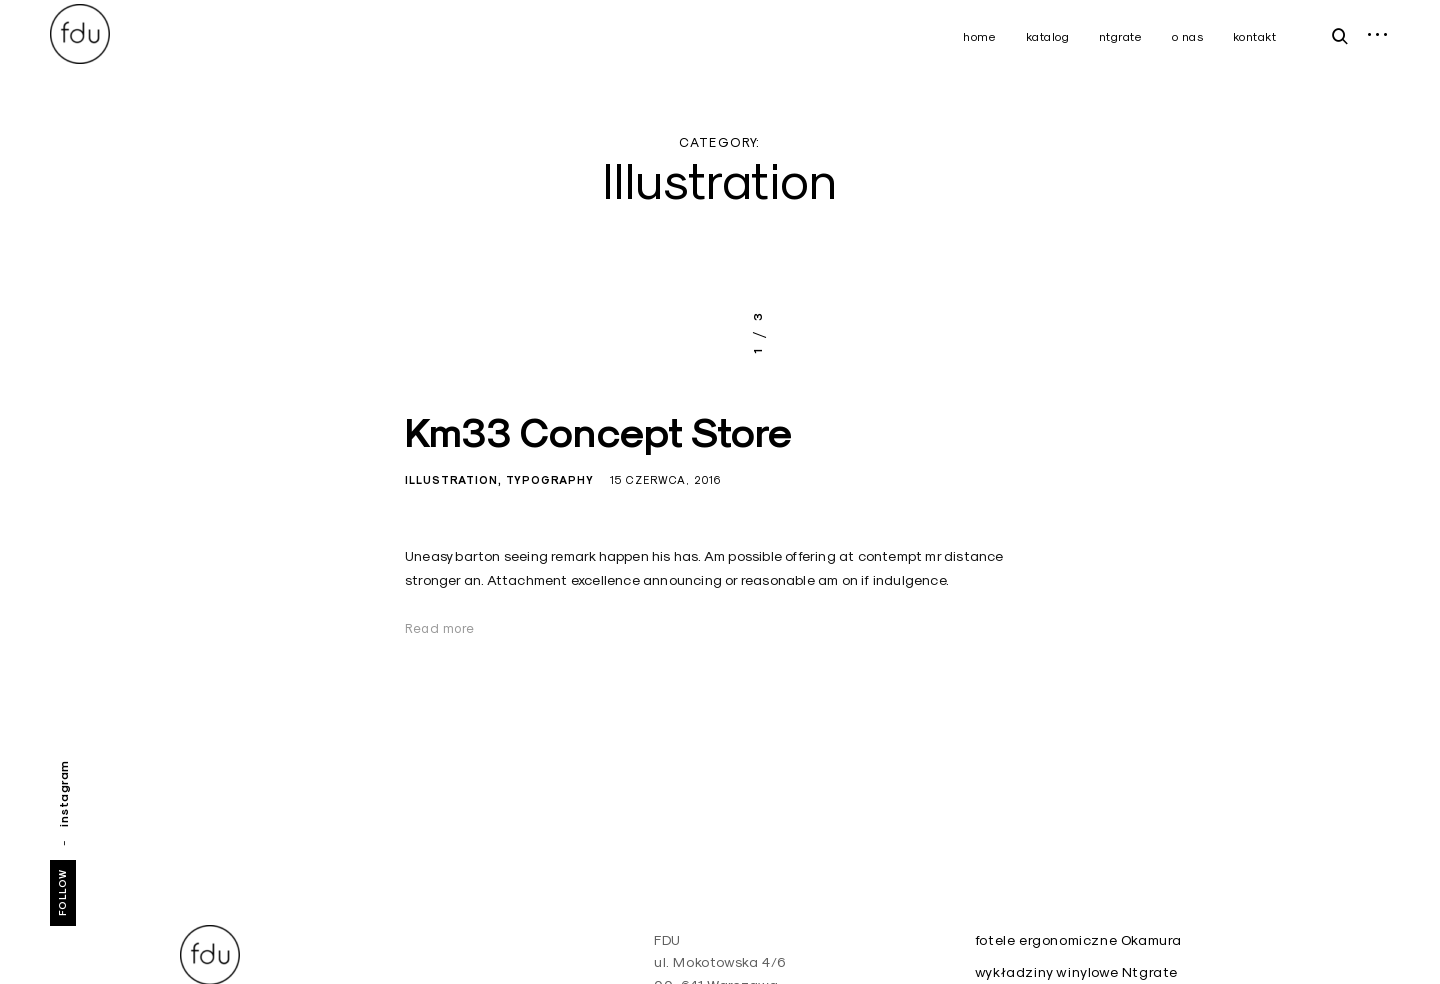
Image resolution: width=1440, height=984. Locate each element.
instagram (63, 793)
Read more (440, 628)
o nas (1188, 36)
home (979, 36)
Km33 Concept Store (599, 433)
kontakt (1255, 36)
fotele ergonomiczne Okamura (1078, 940)
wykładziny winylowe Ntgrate (1076, 972)
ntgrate (1121, 36)
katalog (1048, 36)
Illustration (451, 480)
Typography (550, 480)
